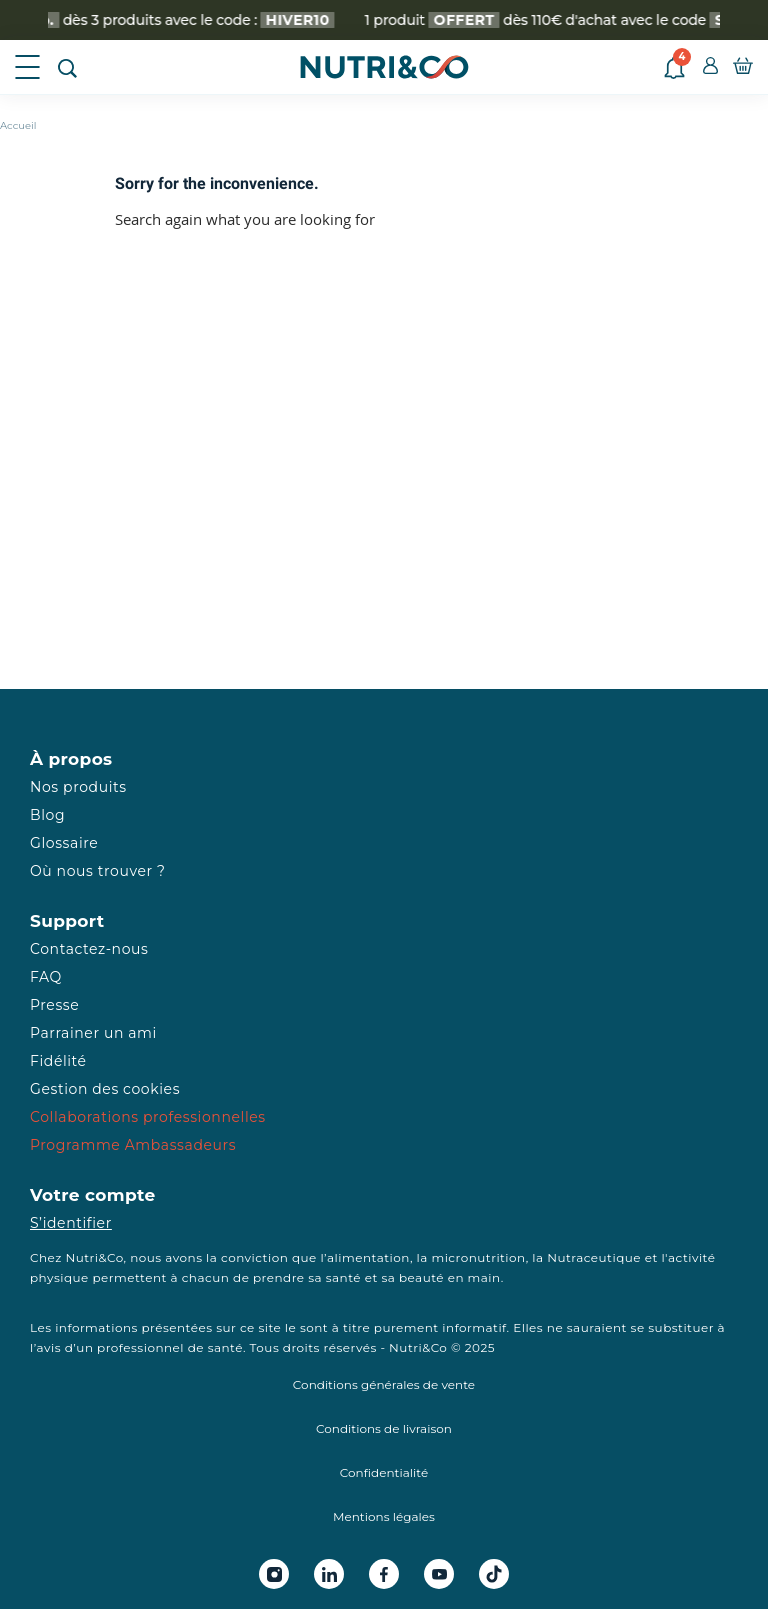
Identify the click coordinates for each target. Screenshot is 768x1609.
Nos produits (78, 787)
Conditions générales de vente (384, 1384)
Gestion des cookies (105, 1089)
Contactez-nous (89, 949)
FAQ (46, 977)
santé (343, 1277)
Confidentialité (384, 1472)
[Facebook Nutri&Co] (384, 1574)
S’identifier (71, 1223)
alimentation (368, 1257)
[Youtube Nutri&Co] (439, 1574)
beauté (421, 1277)
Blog (47, 815)
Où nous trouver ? (98, 871)
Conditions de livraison (384, 1428)
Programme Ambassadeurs (133, 1145)
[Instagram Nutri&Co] (274, 1574)
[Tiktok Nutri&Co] (494, 1574)
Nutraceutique (594, 1257)
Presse (54, 1005)
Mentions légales (384, 1516)
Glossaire (64, 843)
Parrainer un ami (93, 1033)
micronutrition (478, 1257)
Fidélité (58, 1061)
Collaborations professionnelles (148, 1117)
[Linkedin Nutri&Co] (329, 1574)
